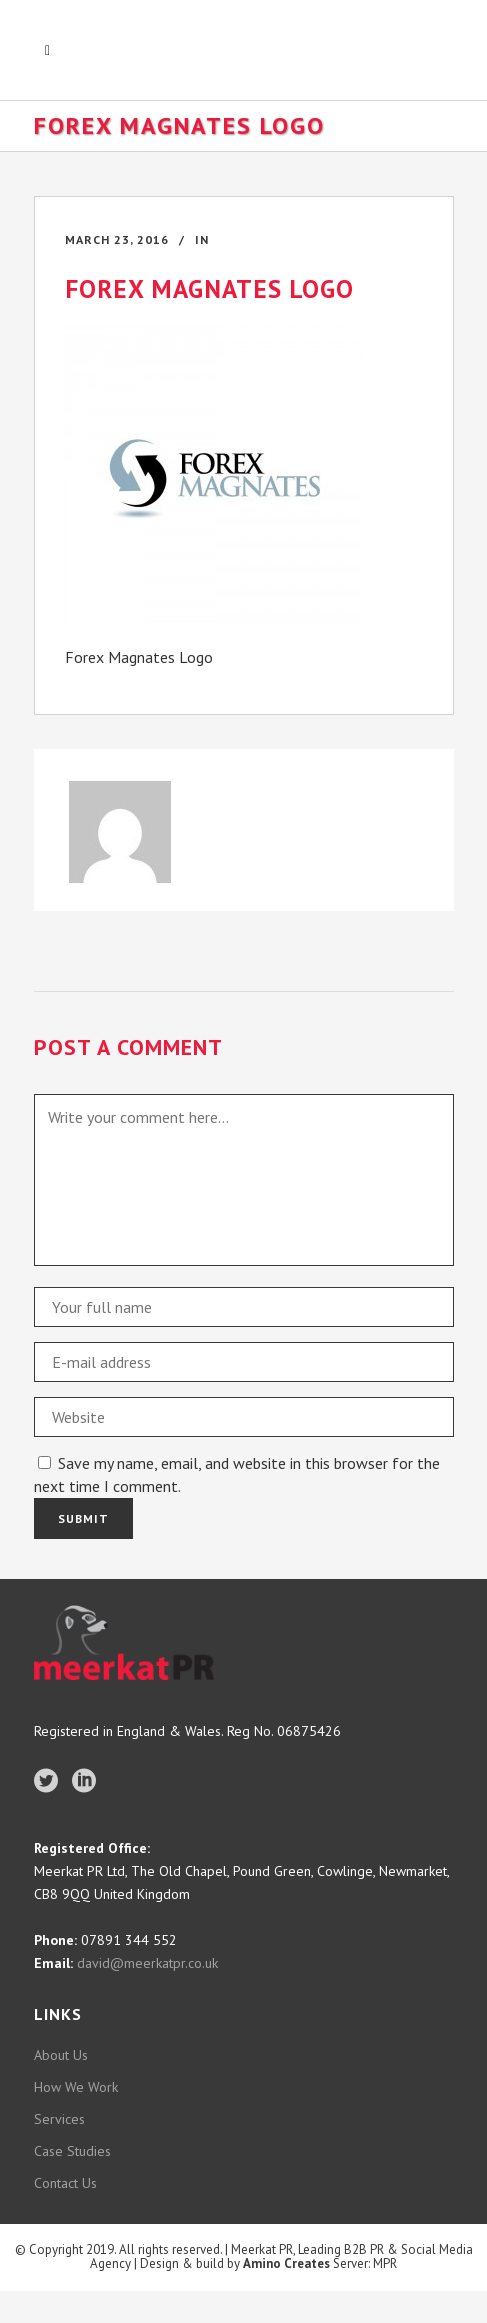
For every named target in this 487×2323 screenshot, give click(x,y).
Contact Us (65, 2183)
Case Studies (72, 2151)
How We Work (76, 2087)
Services (59, 2119)
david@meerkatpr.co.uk (145, 1963)
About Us (61, 2055)
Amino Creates (286, 2263)
